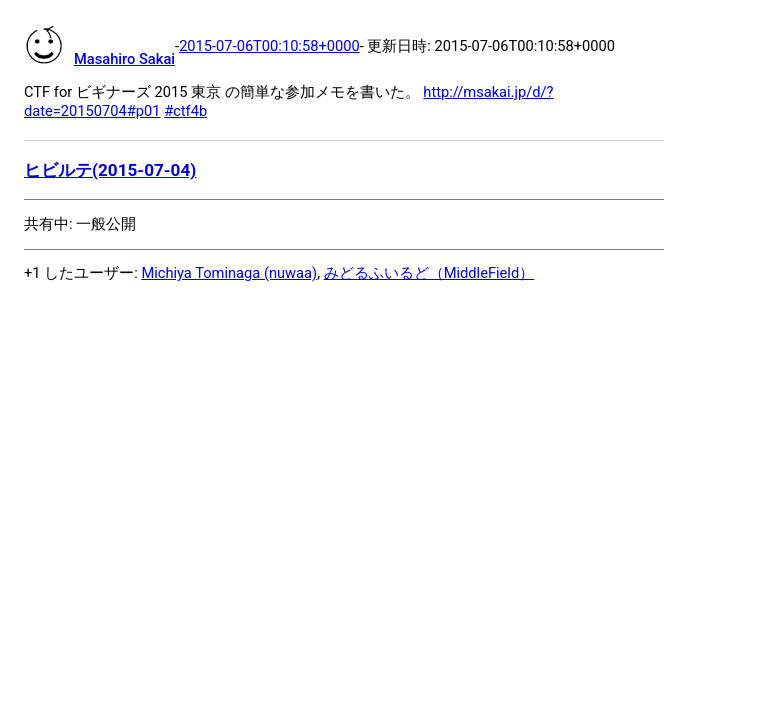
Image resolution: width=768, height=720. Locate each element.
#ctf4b (185, 111)
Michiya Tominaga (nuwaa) (229, 273)
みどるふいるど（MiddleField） (429, 273)
